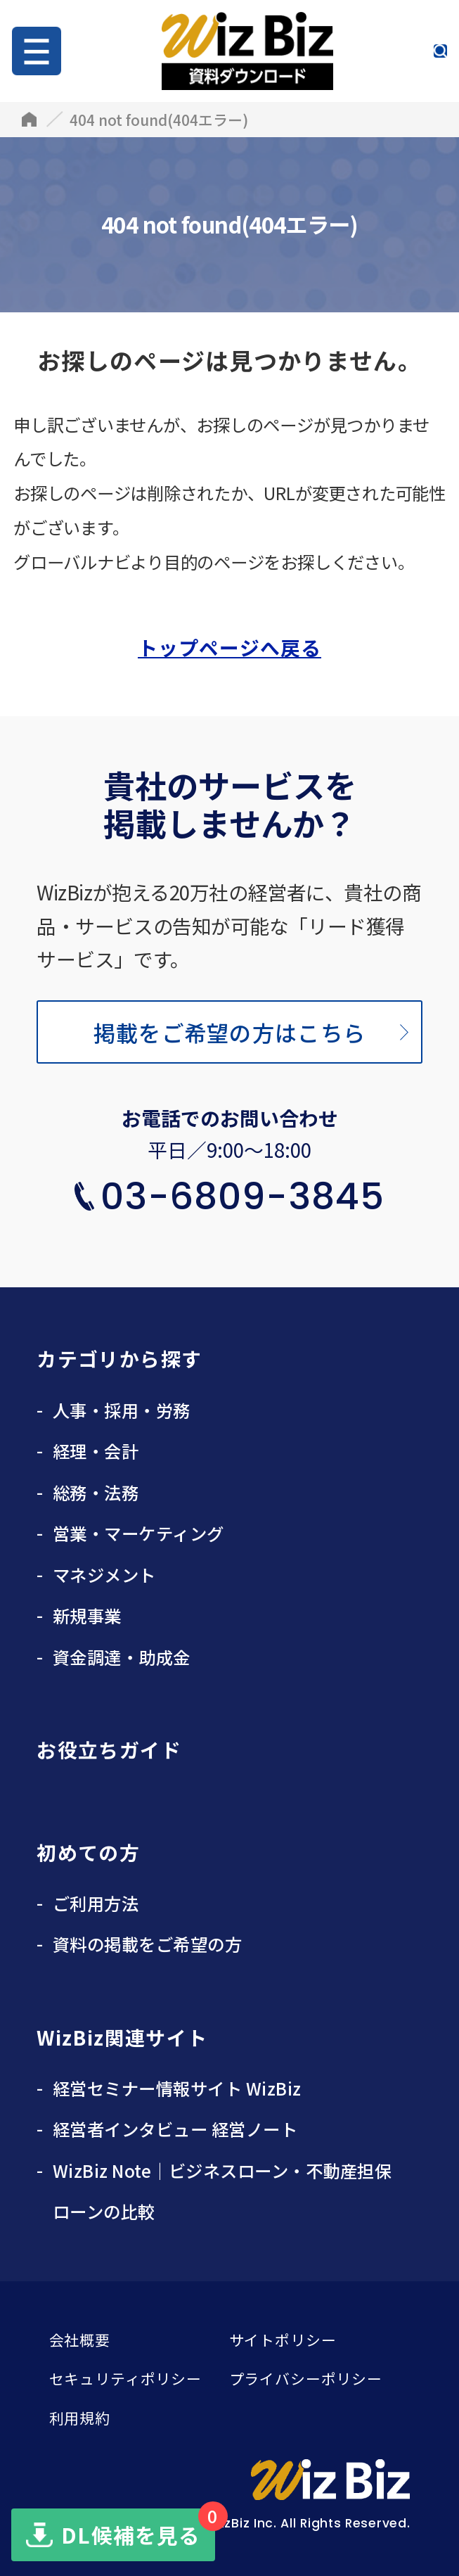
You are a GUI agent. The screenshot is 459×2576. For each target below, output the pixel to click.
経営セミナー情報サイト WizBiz (177, 2088)
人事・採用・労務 (121, 1410)
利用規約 (79, 2417)
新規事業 (87, 1615)
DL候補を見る (138, 2529)
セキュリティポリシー (125, 2378)
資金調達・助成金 (121, 1657)
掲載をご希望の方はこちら (229, 1032)
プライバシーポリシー (305, 2378)
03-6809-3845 (242, 1196)
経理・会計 (95, 1451)
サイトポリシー (283, 2339)
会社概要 (79, 2339)
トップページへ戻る (229, 647)
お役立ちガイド (109, 1749)
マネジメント (104, 1574)
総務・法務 (95, 1492)
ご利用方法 (95, 1903)
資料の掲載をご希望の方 (147, 1944)
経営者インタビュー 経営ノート (175, 2129)
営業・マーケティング (138, 1533)
